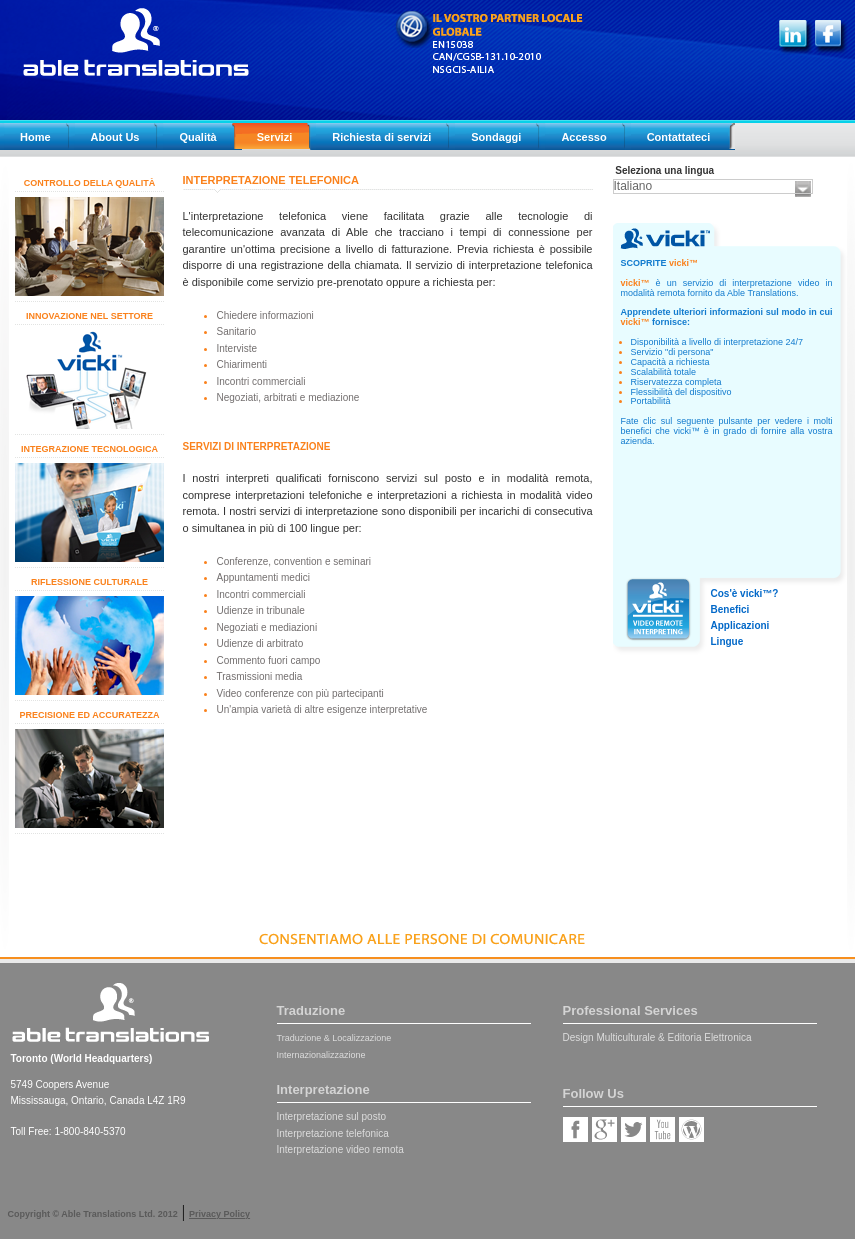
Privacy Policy (219, 1214)
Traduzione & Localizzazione (334, 1038)
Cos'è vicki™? (745, 593)
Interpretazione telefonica (333, 1133)
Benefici (730, 609)
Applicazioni (740, 625)
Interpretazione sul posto (332, 1116)
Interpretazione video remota (340, 1149)
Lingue (727, 641)
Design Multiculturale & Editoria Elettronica (657, 1037)
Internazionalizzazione (321, 1055)
